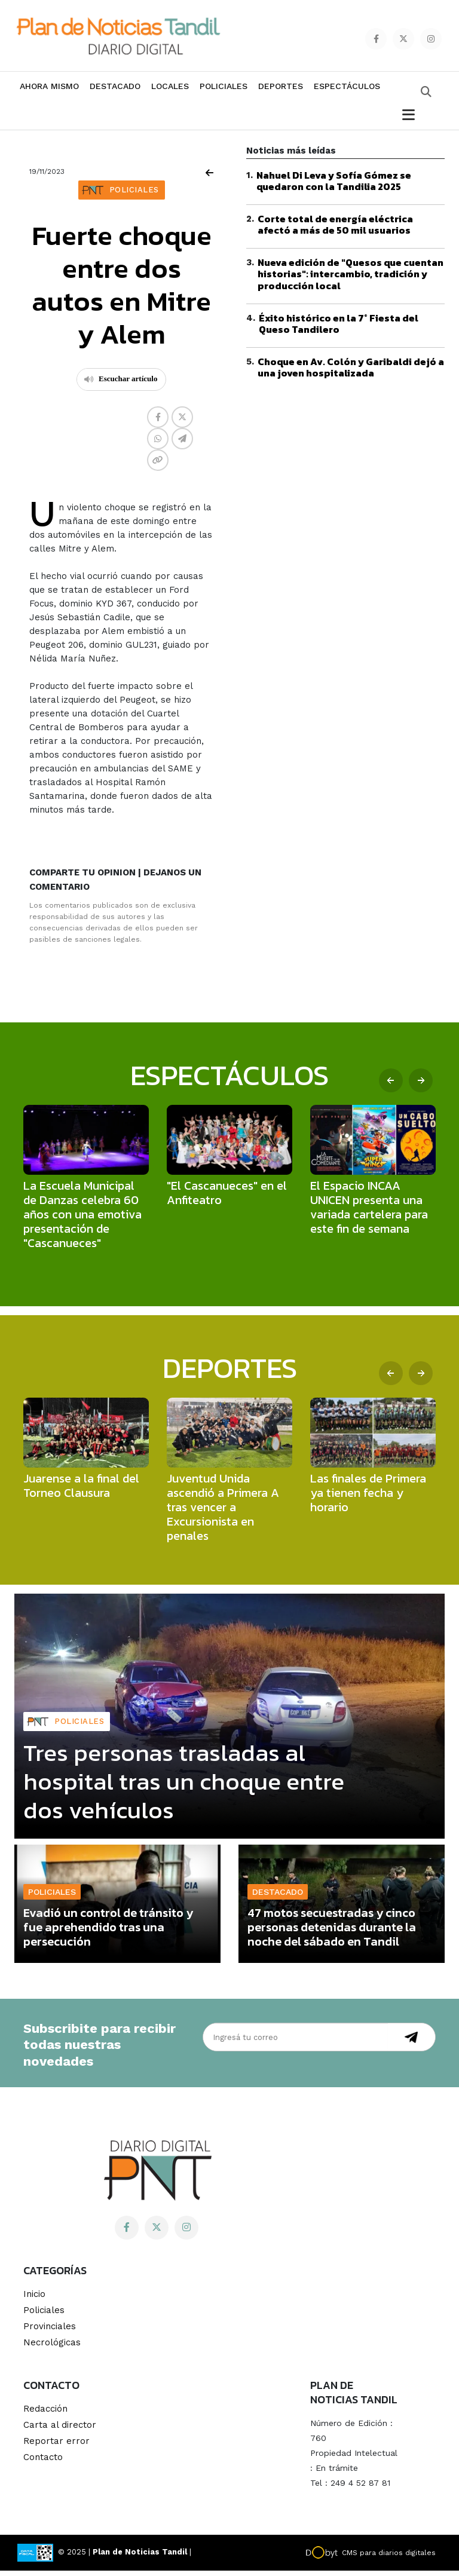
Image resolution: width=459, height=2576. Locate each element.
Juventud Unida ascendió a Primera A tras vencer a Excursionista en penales (223, 1513)
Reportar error (56, 2446)
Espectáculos (347, 91)
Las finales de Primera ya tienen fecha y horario (368, 1498)
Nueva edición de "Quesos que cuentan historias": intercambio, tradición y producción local (350, 279)
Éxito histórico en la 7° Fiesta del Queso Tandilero (338, 329)
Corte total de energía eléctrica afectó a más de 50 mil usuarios (335, 230)
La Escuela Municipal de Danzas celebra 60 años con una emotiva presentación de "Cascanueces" (82, 1220)
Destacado (115, 91)
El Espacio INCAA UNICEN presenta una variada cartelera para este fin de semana (369, 1213)
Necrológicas (52, 2347)
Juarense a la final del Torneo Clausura (81, 1491)
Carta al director (59, 2430)
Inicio (34, 2299)
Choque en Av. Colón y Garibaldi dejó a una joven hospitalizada (351, 373)
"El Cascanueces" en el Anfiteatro (227, 1199)
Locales (170, 91)
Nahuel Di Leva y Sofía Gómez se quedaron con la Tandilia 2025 (333, 186)
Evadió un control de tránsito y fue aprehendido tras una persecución (108, 1933)
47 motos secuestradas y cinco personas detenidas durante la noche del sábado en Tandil (331, 1933)
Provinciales (49, 2331)
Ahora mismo (49, 91)
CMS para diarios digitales (389, 2558)
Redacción (45, 2414)
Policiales (223, 91)
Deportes (280, 91)
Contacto (43, 2462)
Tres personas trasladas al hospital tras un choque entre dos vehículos (183, 1787)
